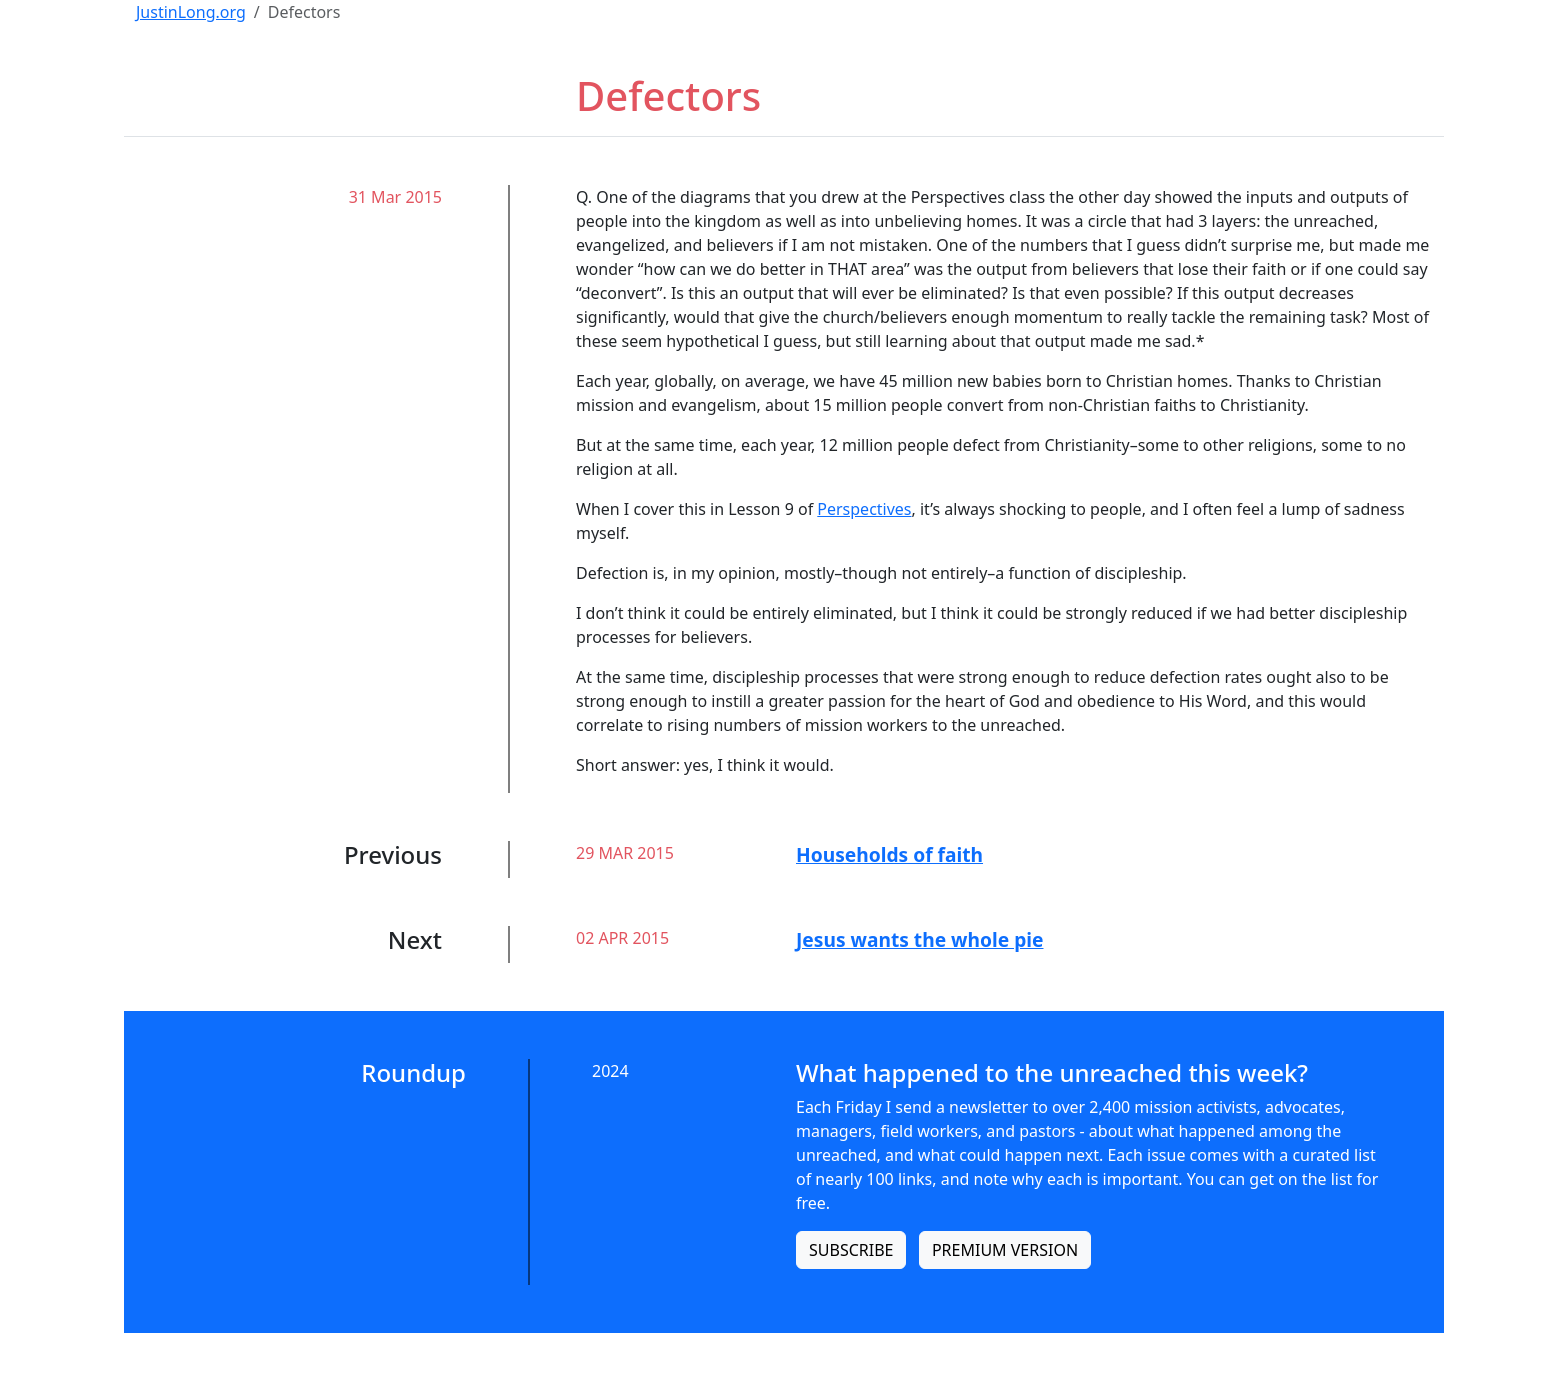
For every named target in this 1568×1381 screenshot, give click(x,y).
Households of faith (889, 854)
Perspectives (864, 509)
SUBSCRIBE (851, 1250)
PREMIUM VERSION (1005, 1250)
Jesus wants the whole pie (919, 939)
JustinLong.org (191, 12)
